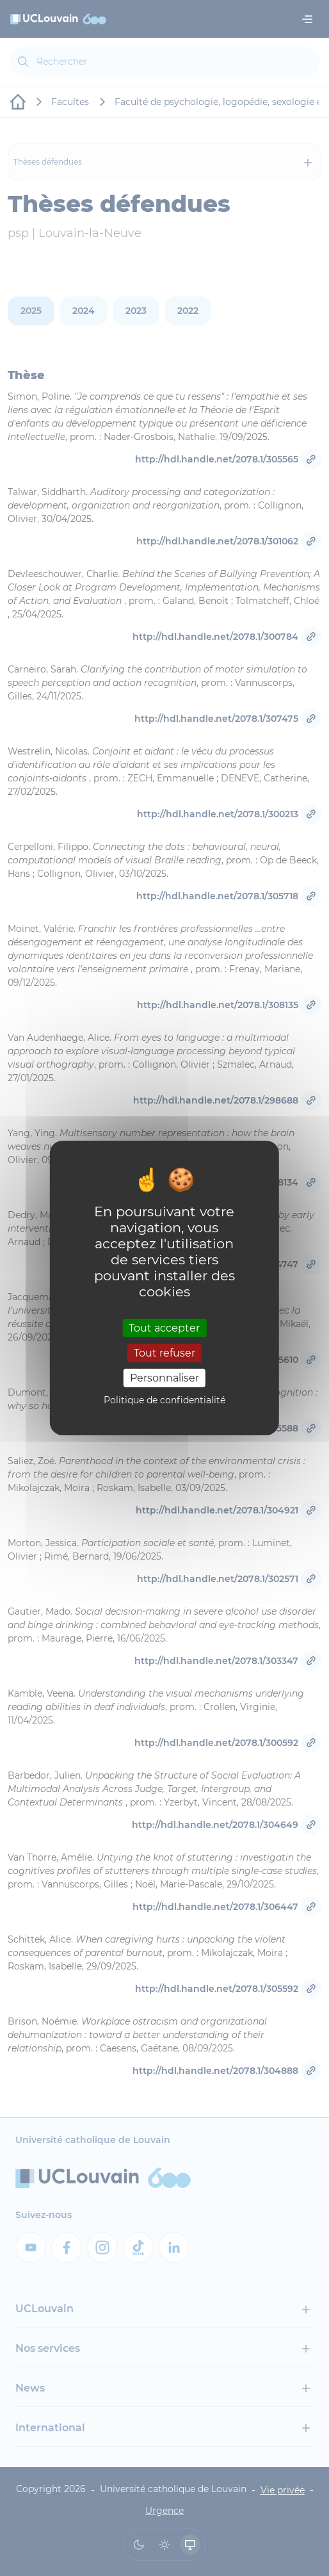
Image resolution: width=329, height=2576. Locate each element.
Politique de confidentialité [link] (164, 1400)
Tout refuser (164, 1353)
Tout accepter (164, 1327)
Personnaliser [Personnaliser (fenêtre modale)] (164, 1378)
